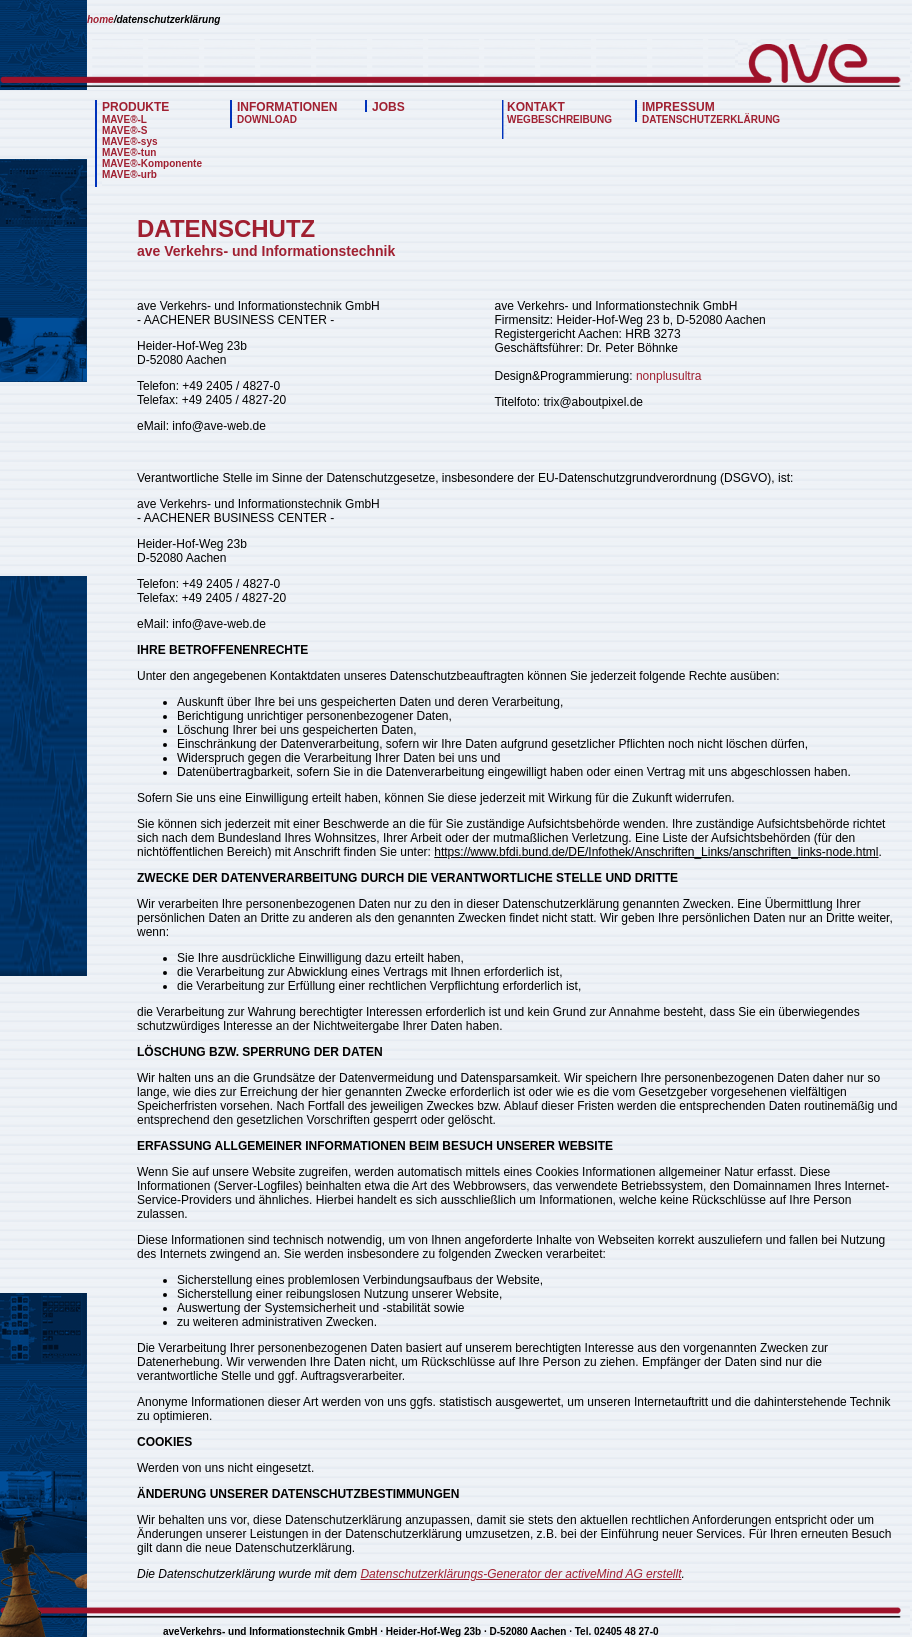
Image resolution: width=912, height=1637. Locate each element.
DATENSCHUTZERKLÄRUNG (711, 119)
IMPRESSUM (678, 107)
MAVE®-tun (129, 152)
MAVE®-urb (129, 174)
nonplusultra (668, 376)
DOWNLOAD (267, 119)
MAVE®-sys (130, 141)
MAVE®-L (124, 119)
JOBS (388, 107)
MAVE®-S (125, 130)
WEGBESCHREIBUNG (559, 119)
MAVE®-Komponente (152, 163)
